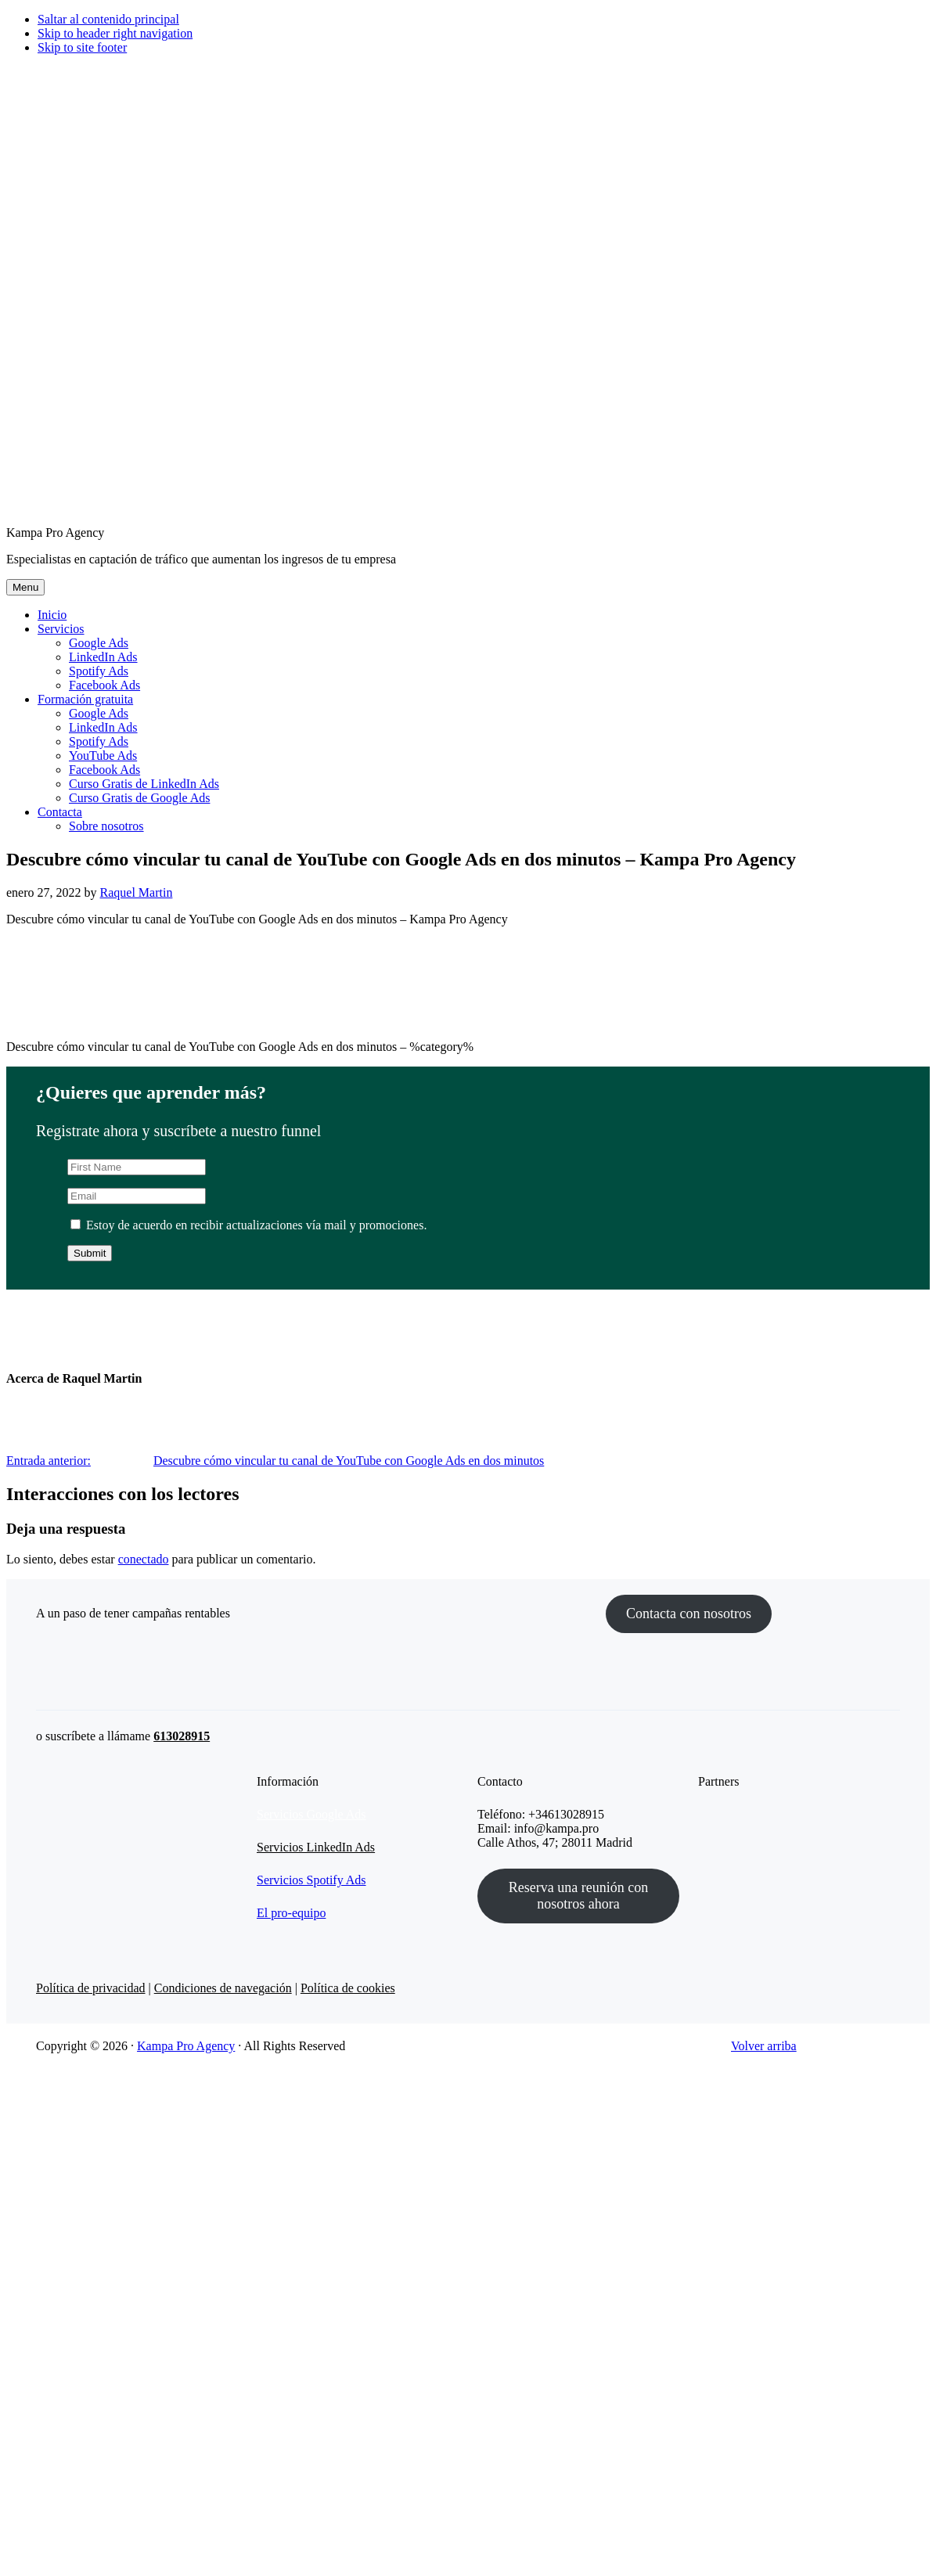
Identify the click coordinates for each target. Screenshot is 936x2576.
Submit (90, 1253)
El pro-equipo (291, 1912)
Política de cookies (348, 1988)
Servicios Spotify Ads (311, 1880)
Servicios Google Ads (311, 1814)
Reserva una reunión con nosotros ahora (578, 1896)
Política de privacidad (91, 1988)
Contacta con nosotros (688, 1613)
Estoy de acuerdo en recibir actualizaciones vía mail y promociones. (248, 1225)
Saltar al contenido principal (108, 19)
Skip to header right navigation (115, 33)
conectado (143, 1559)
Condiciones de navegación (223, 1988)
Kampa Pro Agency (186, 2046)
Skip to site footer (82, 47)
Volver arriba (764, 2046)
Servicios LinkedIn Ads (316, 1847)
